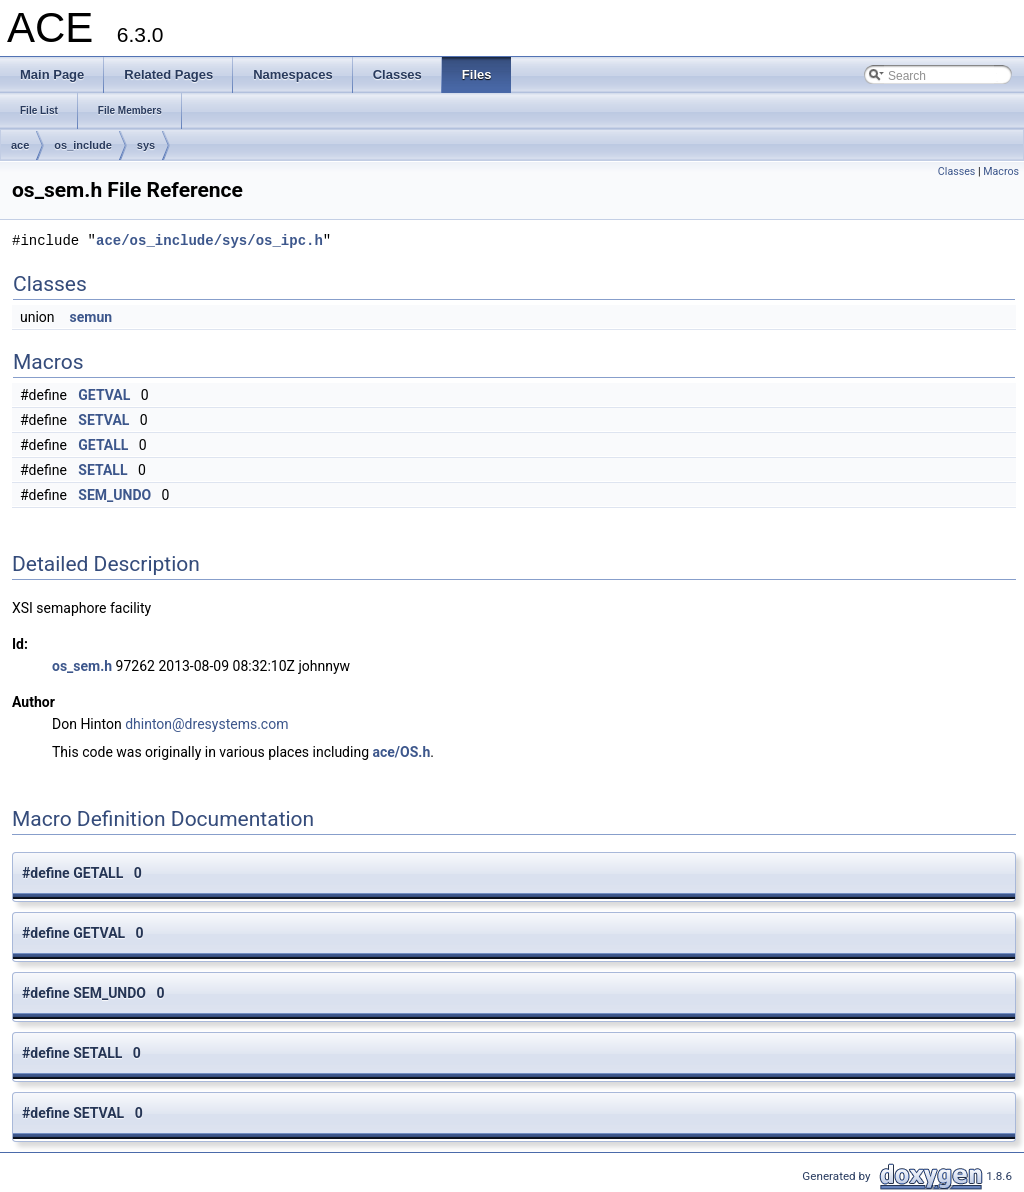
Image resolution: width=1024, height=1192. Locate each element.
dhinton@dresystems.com (206, 724)
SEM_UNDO (114, 495)
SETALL (102, 470)
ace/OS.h (402, 752)
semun (91, 317)
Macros (1001, 171)
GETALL (103, 445)
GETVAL (104, 395)
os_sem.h (82, 666)
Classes (956, 171)
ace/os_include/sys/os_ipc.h (209, 240)
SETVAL (103, 420)
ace (20, 145)
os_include (82, 145)
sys (146, 145)
